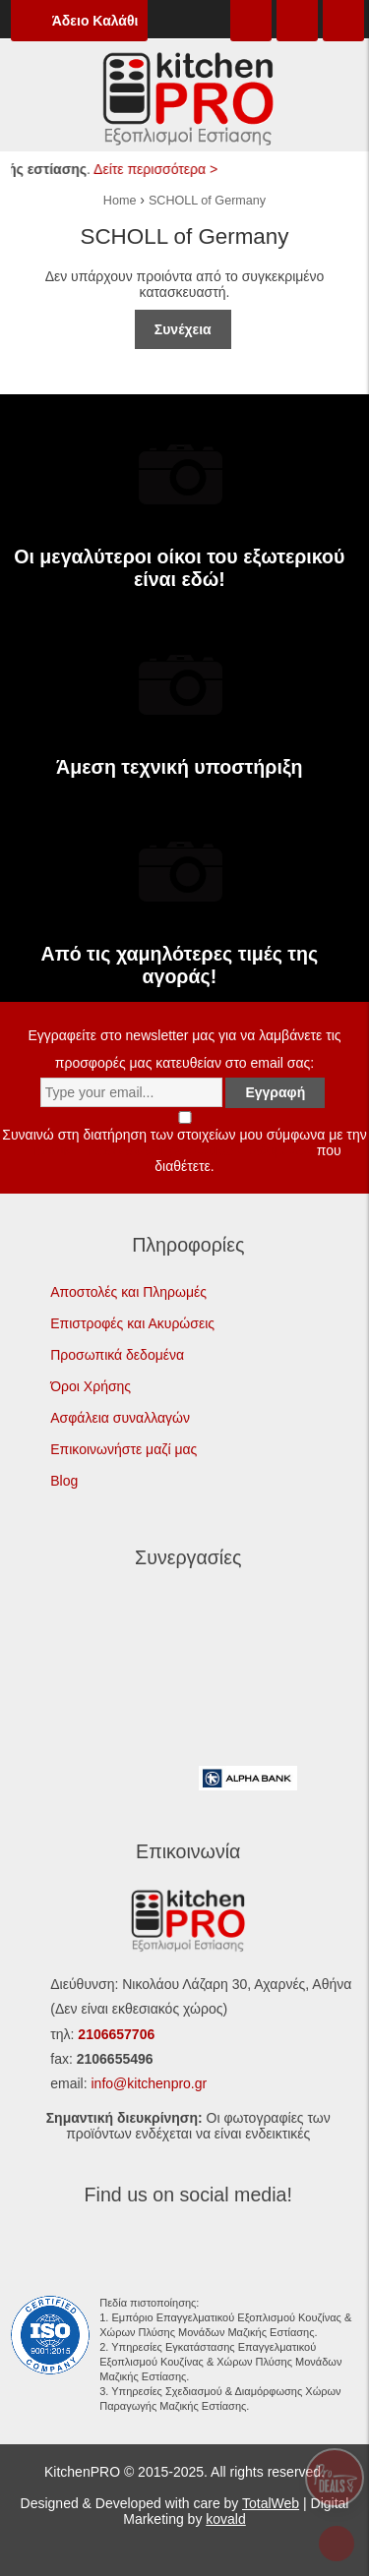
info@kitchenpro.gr (149, 2083)
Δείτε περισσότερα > (160, 169)
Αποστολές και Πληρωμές (128, 1292)
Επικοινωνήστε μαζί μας (123, 1449)
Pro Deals (334, 2477)
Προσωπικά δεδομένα (117, 1355)
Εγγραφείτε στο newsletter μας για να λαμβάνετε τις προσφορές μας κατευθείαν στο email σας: (184, 1063)
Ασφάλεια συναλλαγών (120, 1418)
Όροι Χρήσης (90, 1386)
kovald (225, 2519)
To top (343, 2545)
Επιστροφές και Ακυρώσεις (132, 1323)
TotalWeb (270, 2503)
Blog (64, 1481)
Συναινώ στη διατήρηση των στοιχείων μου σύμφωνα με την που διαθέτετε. (184, 1142)
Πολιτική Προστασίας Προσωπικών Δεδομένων (170, 1150)
